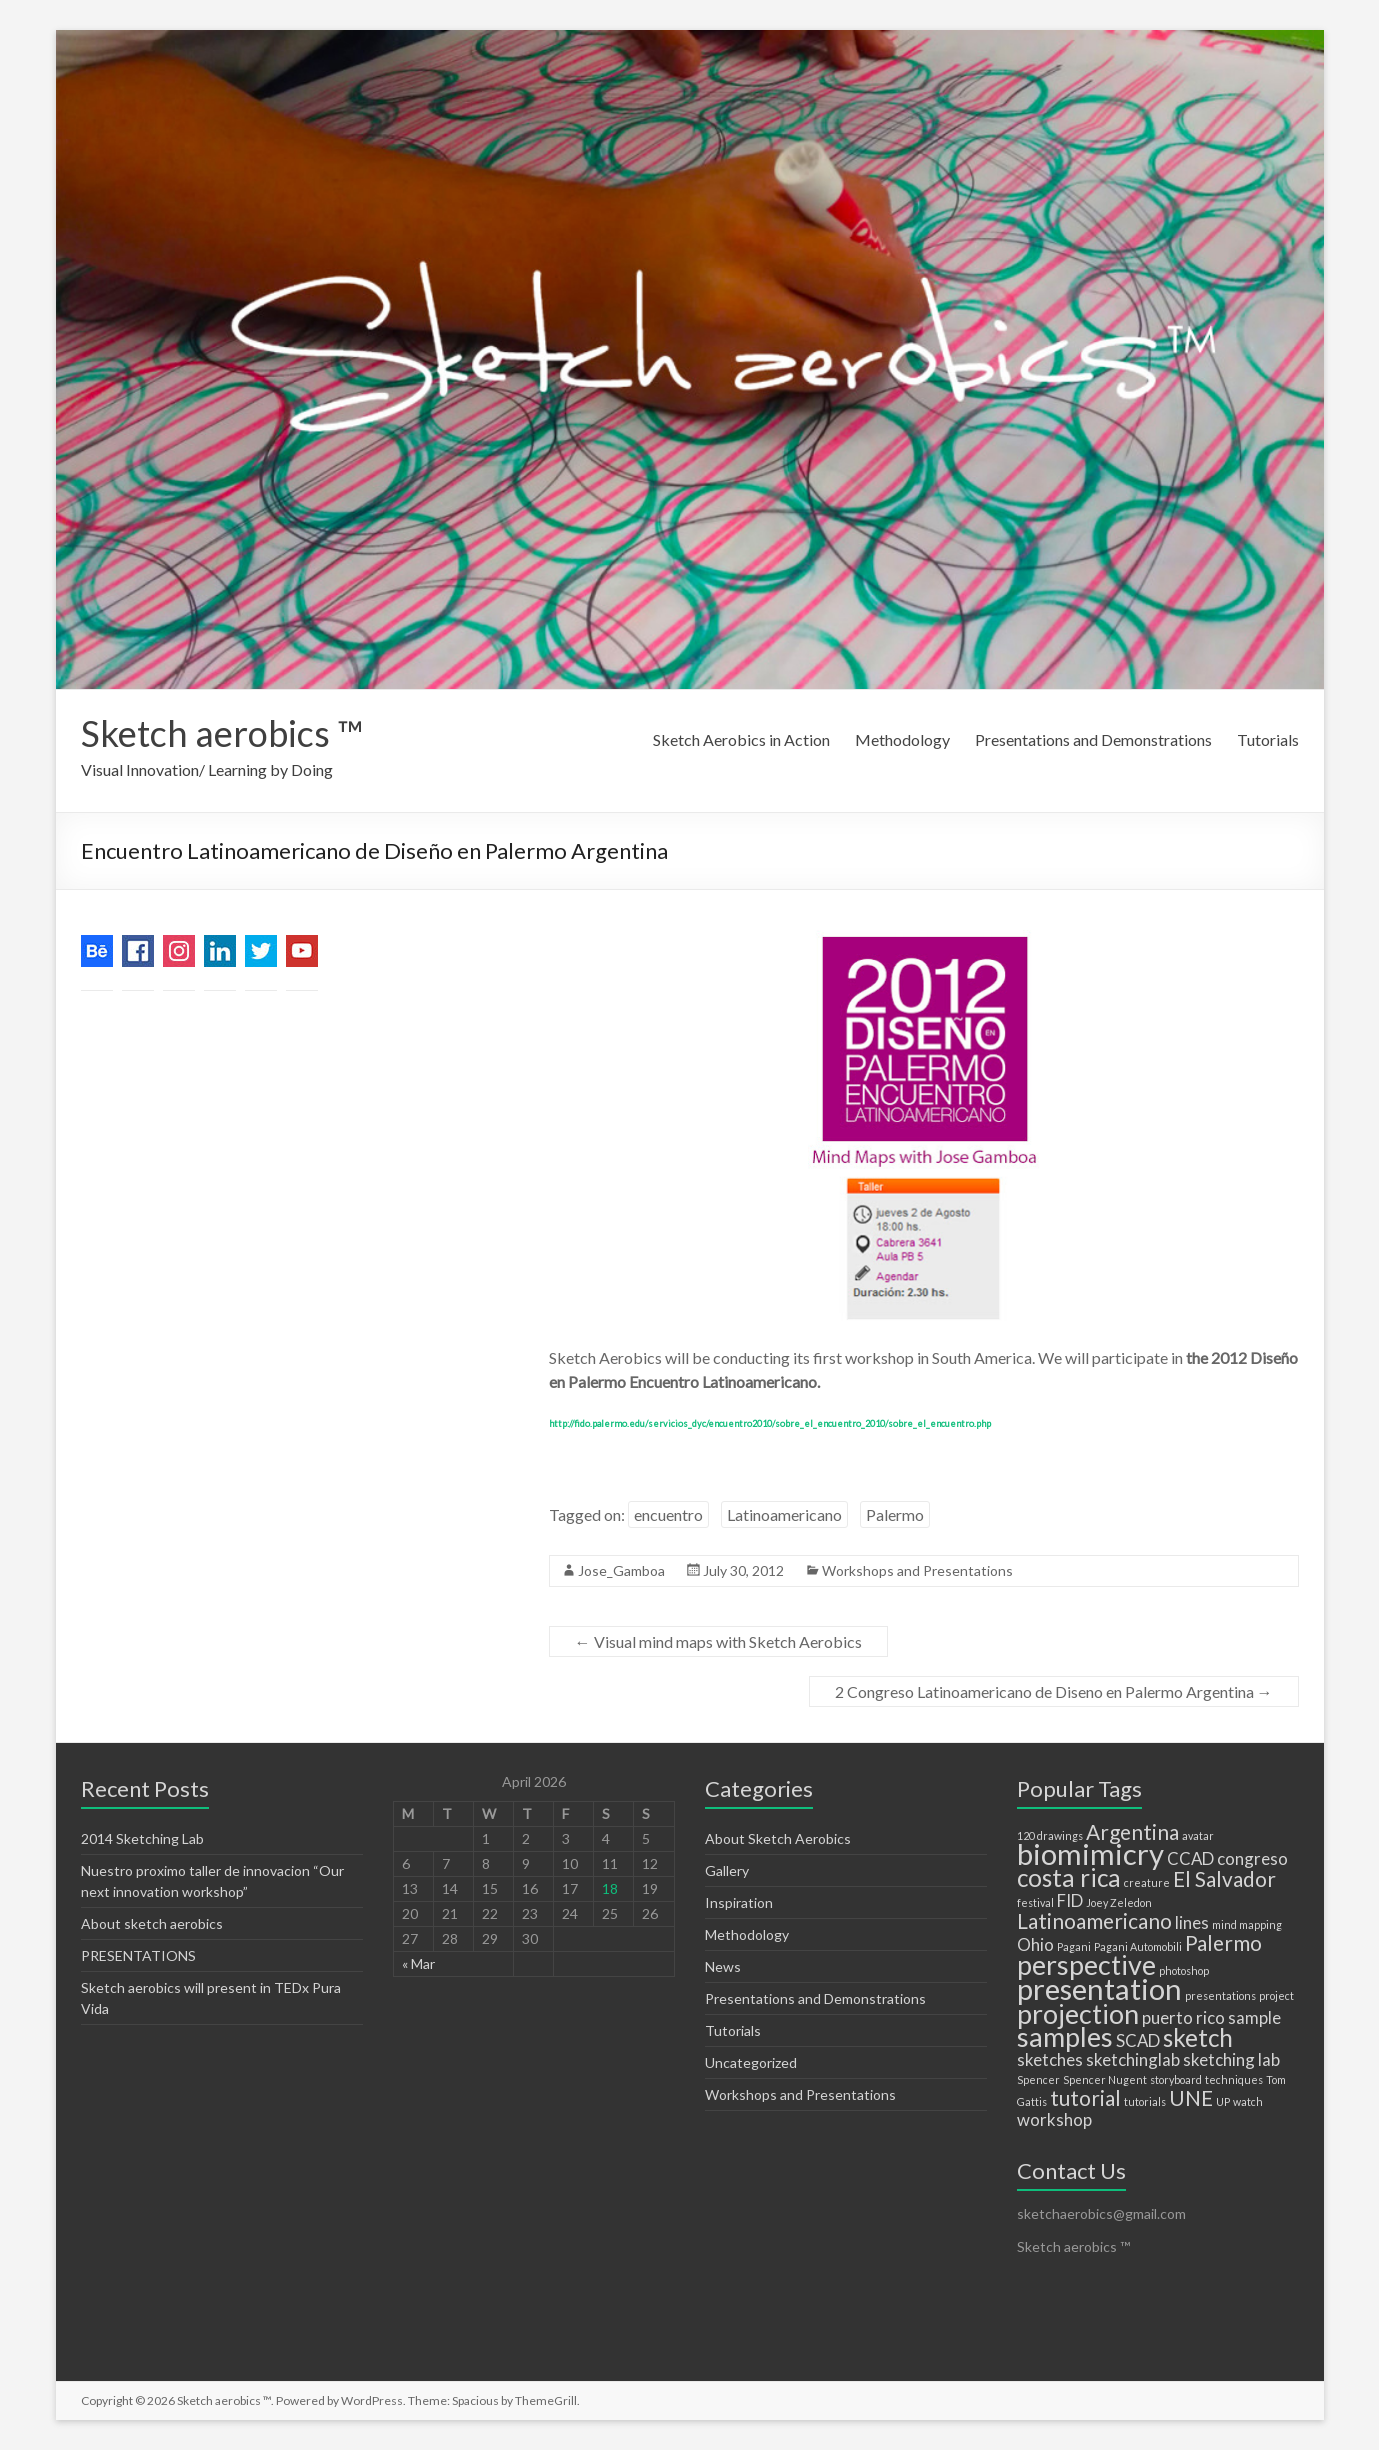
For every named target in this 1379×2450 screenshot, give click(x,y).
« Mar (418, 1963)
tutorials (1145, 2101)
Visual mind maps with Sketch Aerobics (718, 1641)
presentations (1220, 1995)
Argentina (1132, 1831)
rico (1210, 2017)
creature (1147, 1882)
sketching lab (1231, 2059)
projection (1078, 2013)
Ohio (1035, 1944)
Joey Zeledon (1119, 1902)
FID (1070, 1900)
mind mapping (1247, 1924)
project (1276, 1995)
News (723, 1966)
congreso (1252, 1858)
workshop (1054, 2119)
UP (1223, 2101)
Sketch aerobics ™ (222, 733)
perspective (1086, 1964)
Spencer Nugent (1105, 2079)
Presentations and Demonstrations (1093, 739)
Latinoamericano (784, 1514)
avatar (1198, 1835)
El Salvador (1224, 1878)
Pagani (1074, 1946)
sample (1254, 2017)
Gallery (727, 1870)
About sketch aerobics (152, 1923)
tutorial (1085, 2097)
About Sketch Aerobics (778, 1838)
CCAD (1190, 1858)
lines (1192, 1922)
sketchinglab (1133, 2059)
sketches (1050, 2059)
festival (1035, 1902)
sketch (1198, 2037)
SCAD (1138, 2040)
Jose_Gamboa (621, 1570)
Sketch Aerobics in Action (741, 739)
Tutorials (1268, 739)
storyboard (1176, 2079)
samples (1065, 2036)
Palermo (895, 1514)
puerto (1167, 2017)
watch (1248, 2101)
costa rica (1069, 1877)
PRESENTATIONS (138, 1955)
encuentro (668, 1514)
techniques (1234, 2079)
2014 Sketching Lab (142, 1838)
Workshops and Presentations (917, 1570)
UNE (1191, 2097)
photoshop (1184, 1970)
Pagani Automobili (1138, 1946)
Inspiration (739, 1902)
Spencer (1038, 2079)
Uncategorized (751, 2062)
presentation (1099, 1988)
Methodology (902, 739)
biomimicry (1090, 1853)
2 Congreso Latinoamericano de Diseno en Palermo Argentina (1054, 1691)
